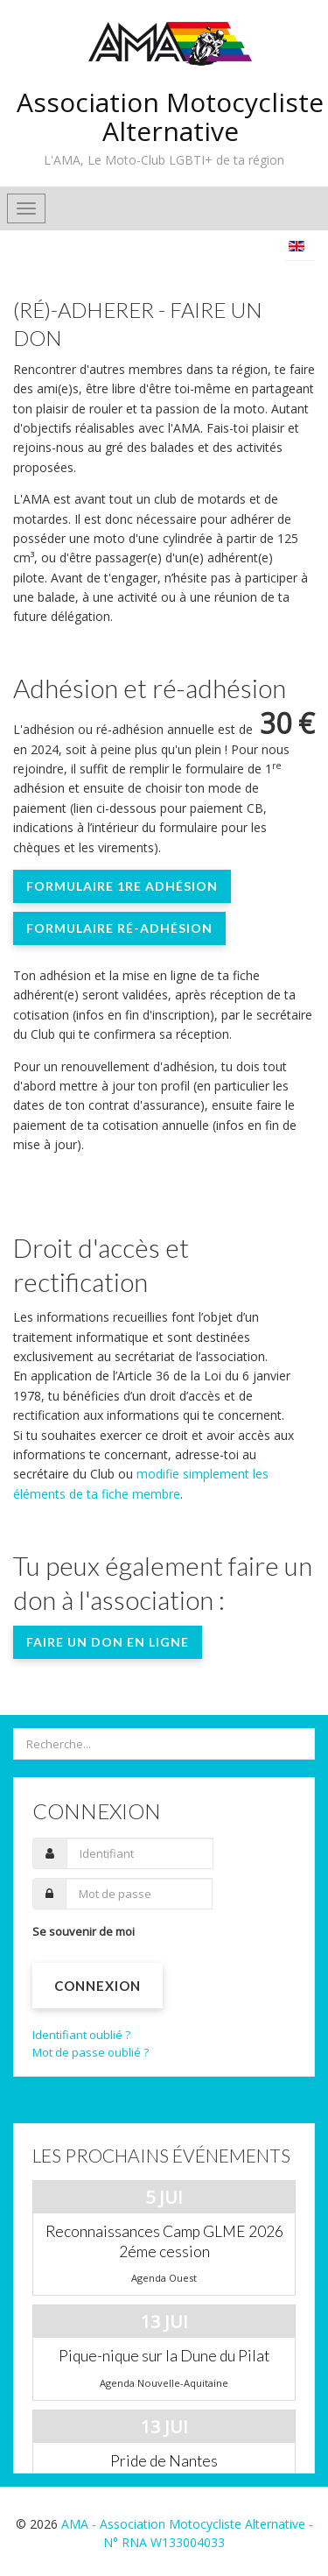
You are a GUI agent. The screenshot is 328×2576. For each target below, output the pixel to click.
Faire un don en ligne (107, 1641)
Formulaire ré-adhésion (119, 928)
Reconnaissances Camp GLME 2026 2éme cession (164, 2241)
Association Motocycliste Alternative (170, 116)
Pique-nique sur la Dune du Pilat (164, 2356)
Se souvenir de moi (83, 1931)
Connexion (97, 1986)
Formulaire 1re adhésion (122, 886)
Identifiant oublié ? (81, 2035)
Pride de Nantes (164, 2461)
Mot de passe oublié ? (90, 2052)
